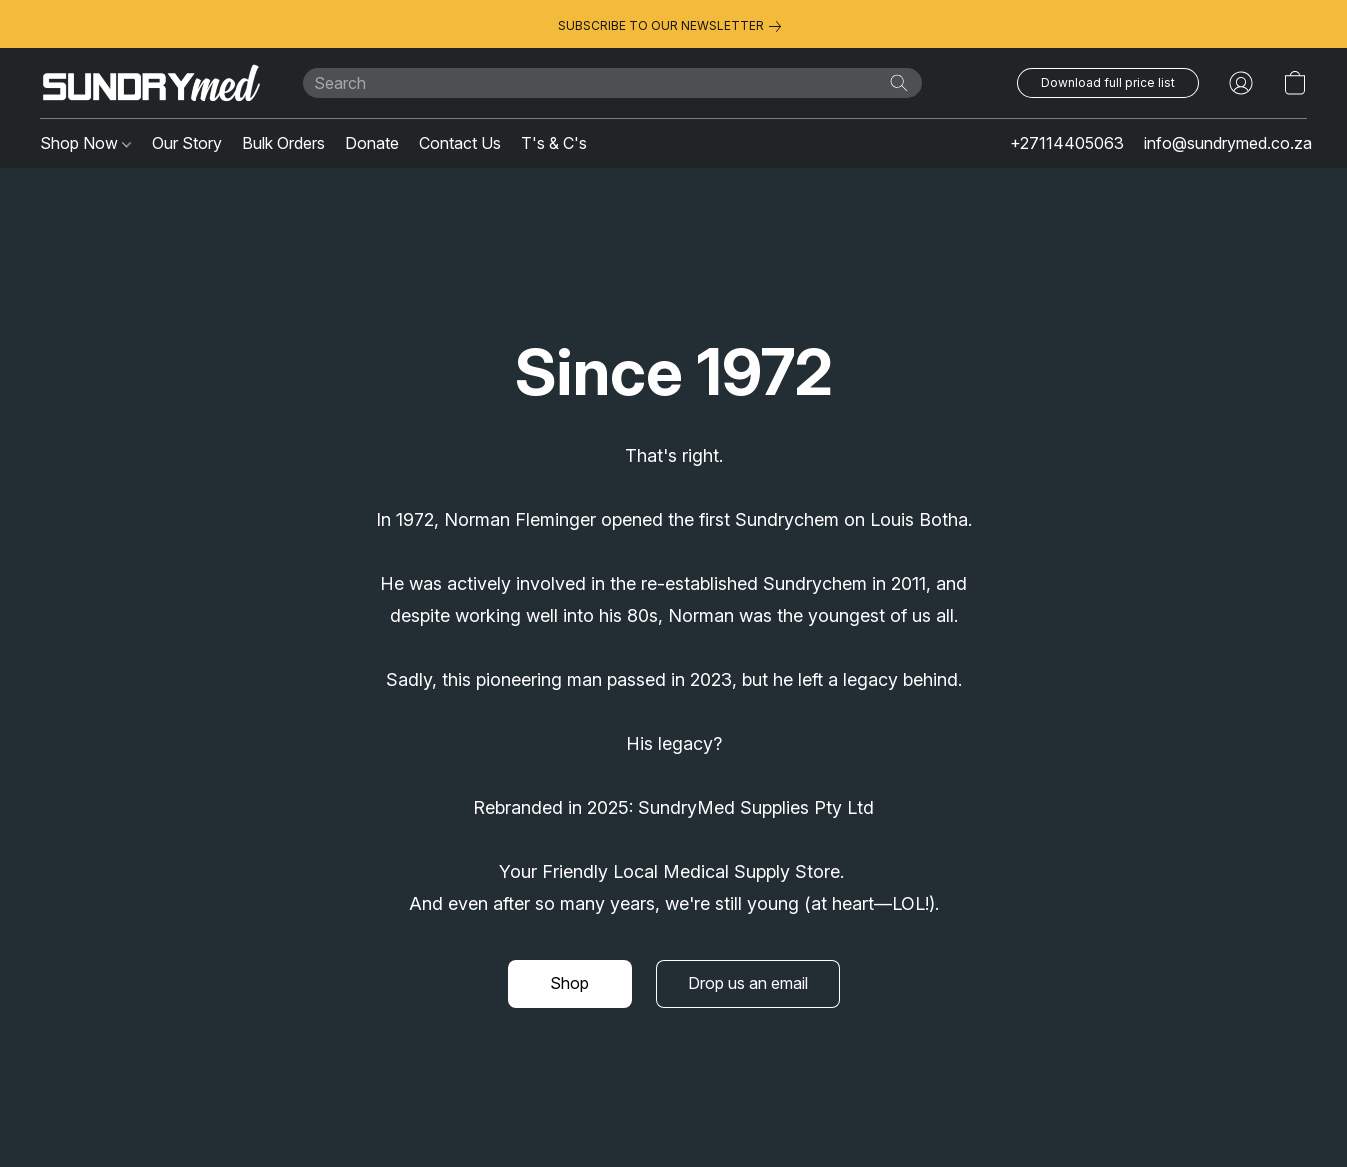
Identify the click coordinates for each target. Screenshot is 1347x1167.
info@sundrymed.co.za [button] (1228, 143)
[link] (673, 26)
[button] (151, 83)
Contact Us (460, 143)
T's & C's (554, 143)
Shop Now (85, 143)
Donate (372, 143)
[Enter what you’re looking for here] (612, 83)
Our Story (187, 143)
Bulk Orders (283, 143)
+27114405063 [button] (1067, 143)
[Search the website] (899, 83)
